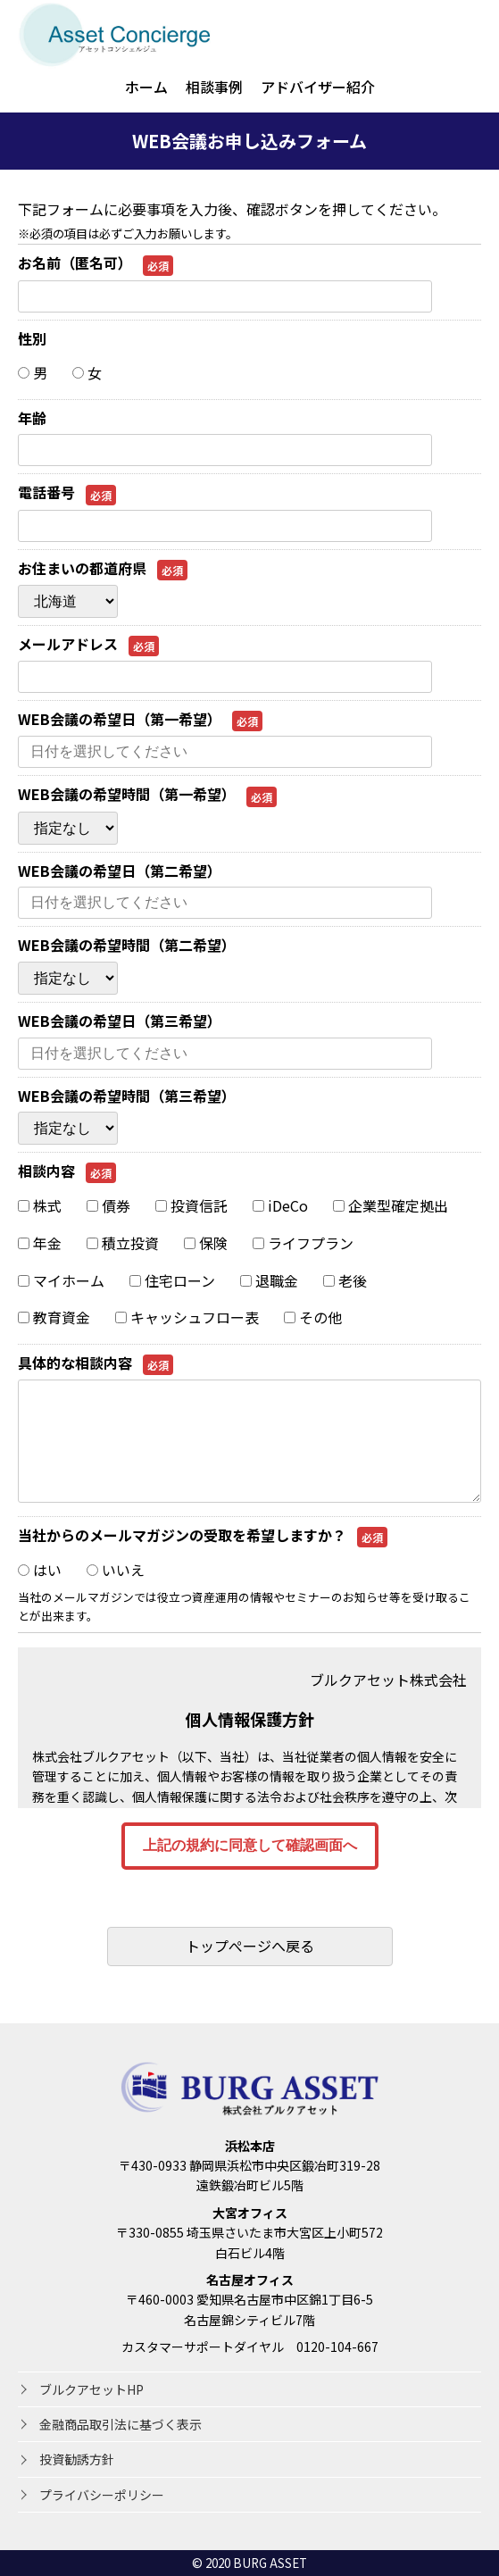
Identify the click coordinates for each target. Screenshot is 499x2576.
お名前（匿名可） (95, 262)
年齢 (32, 418)
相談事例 (214, 86)
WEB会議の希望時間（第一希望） (147, 793)
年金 (40, 1243)
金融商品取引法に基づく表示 (120, 2424)
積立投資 (123, 1243)
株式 (40, 1205)
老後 (345, 1280)
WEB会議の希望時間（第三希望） (127, 1095)
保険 (206, 1243)
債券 (108, 1205)
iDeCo (280, 1205)
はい (40, 1569)
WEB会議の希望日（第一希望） (140, 718)
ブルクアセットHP (91, 2389)
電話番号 (67, 492)
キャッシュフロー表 (187, 1317)
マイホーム (61, 1280)
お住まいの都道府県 (102, 568)
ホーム (146, 86)
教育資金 (54, 1317)
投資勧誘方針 (76, 2459)
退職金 (269, 1280)
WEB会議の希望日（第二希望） (119, 870)
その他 (313, 1317)
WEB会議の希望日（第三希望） (119, 1020)
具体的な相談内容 (95, 1362)
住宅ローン (172, 1280)
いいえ (116, 1569)
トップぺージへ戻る (250, 1945)
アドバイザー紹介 (318, 86)
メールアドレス (88, 643)
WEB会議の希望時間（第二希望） (127, 944)
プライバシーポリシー (101, 2495)
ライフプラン (303, 1243)
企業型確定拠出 (390, 1205)
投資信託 (191, 1205)
